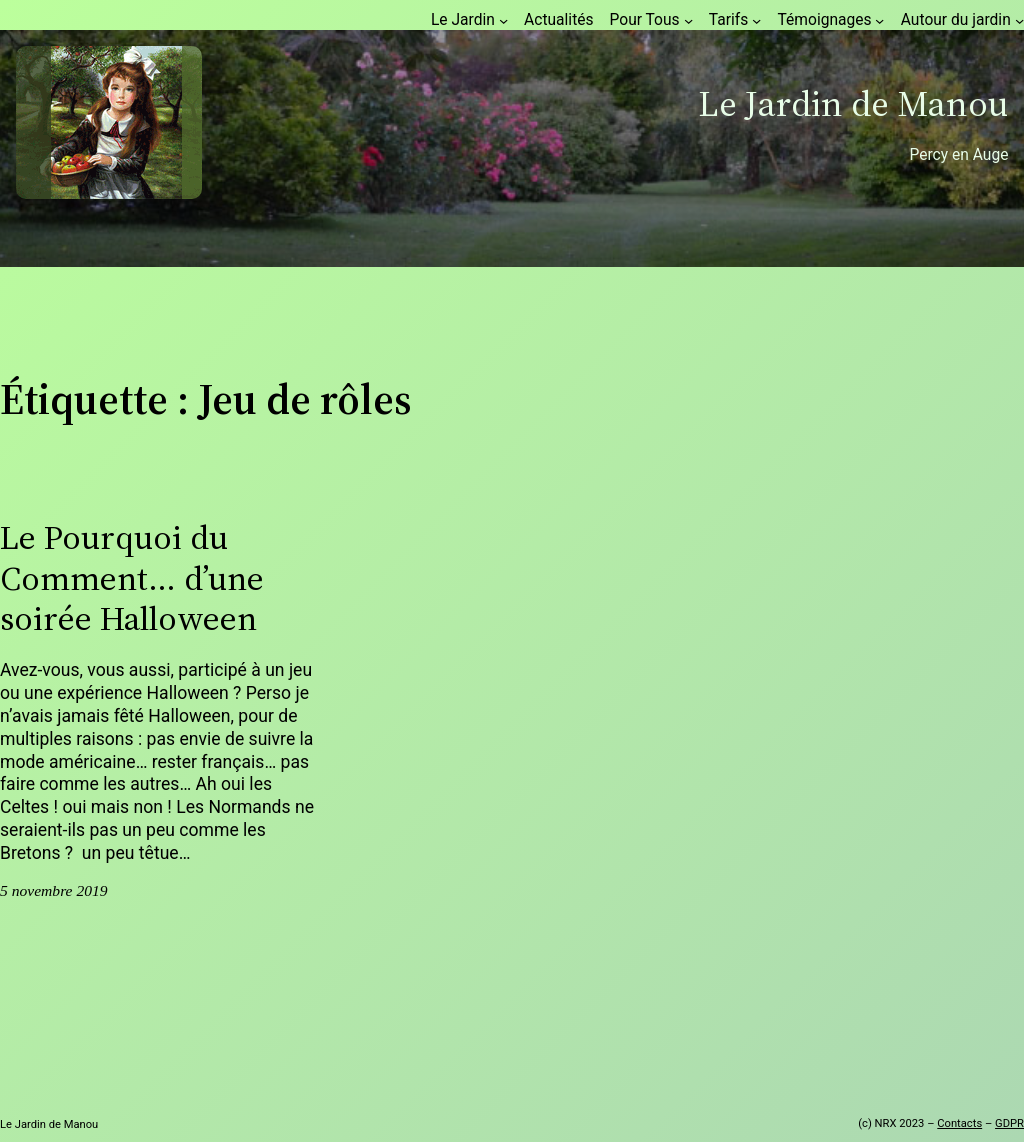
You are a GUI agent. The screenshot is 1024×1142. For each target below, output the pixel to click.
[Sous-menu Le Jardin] (503, 19)
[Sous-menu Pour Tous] (688, 19)
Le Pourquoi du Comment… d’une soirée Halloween (132, 578)
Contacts (959, 1123)
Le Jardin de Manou (853, 103)
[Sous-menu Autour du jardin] (1019, 19)
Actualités (558, 20)
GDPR (1009, 1123)
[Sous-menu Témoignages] (879, 19)
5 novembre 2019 (54, 890)
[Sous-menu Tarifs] (756, 19)
